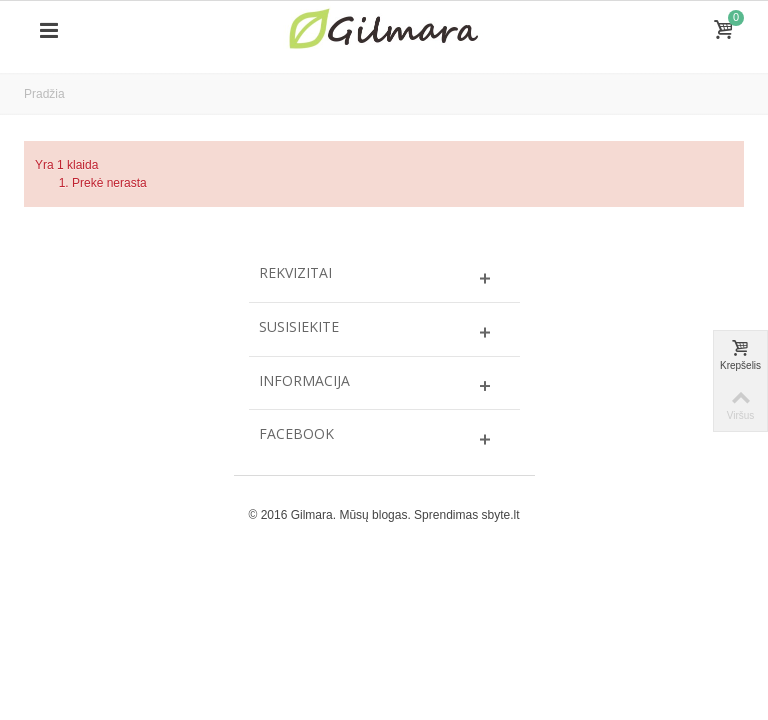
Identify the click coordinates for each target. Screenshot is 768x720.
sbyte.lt (500, 515)
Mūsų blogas (373, 515)
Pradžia (44, 94)
